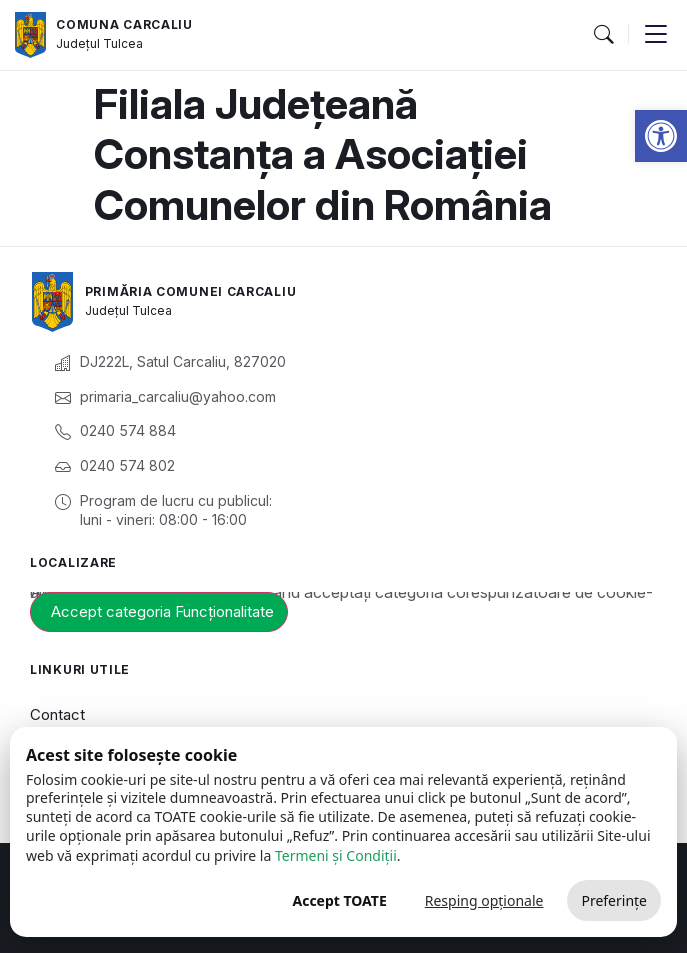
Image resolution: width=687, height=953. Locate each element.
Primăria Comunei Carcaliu (191, 291)
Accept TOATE (339, 900)
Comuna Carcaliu (124, 24)
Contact (57, 714)
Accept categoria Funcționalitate (162, 611)
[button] (661, 136)
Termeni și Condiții (336, 855)
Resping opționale (484, 900)
